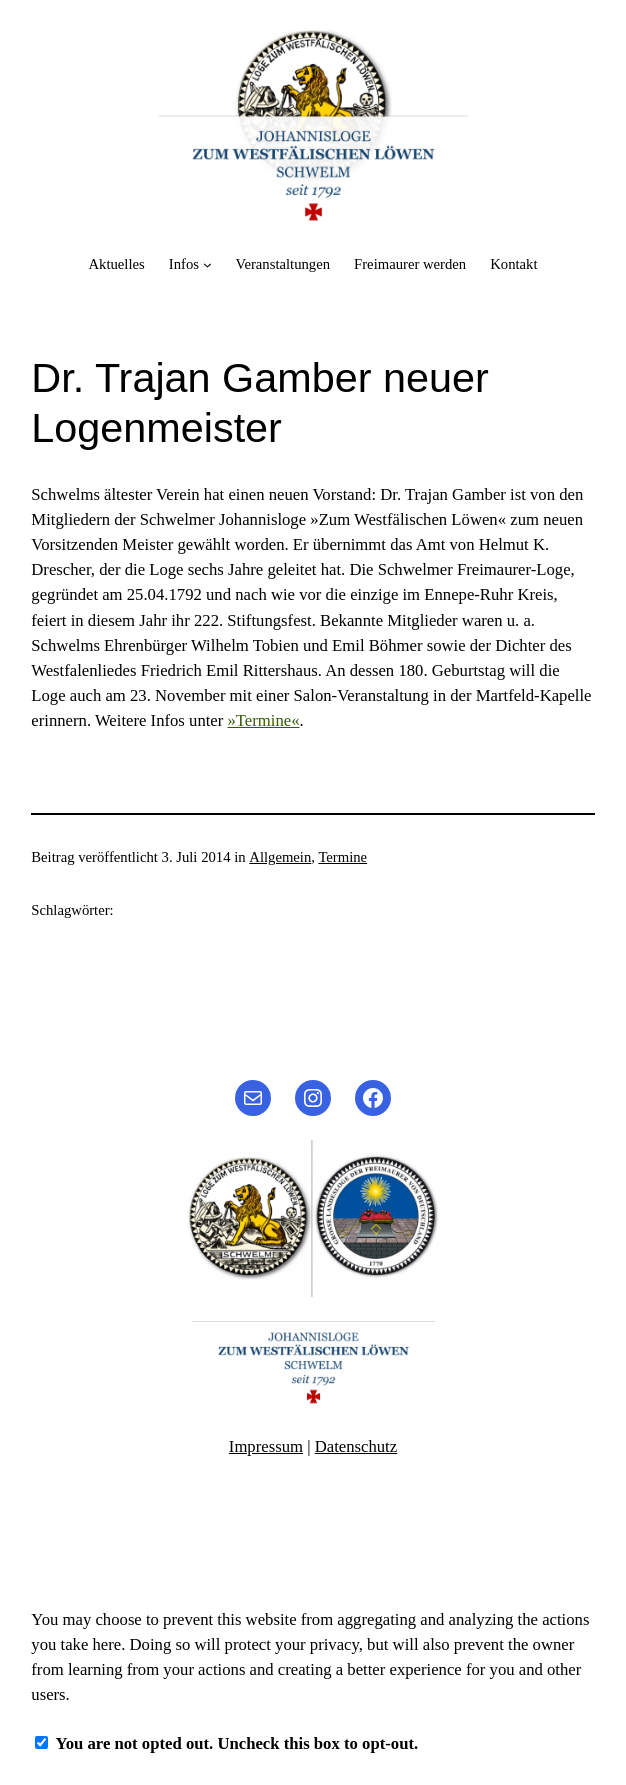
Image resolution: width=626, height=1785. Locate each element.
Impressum (266, 1446)
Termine (342, 857)
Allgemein (280, 857)
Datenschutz (356, 1446)
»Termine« (264, 720)
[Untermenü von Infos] (207, 264)
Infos (184, 264)
